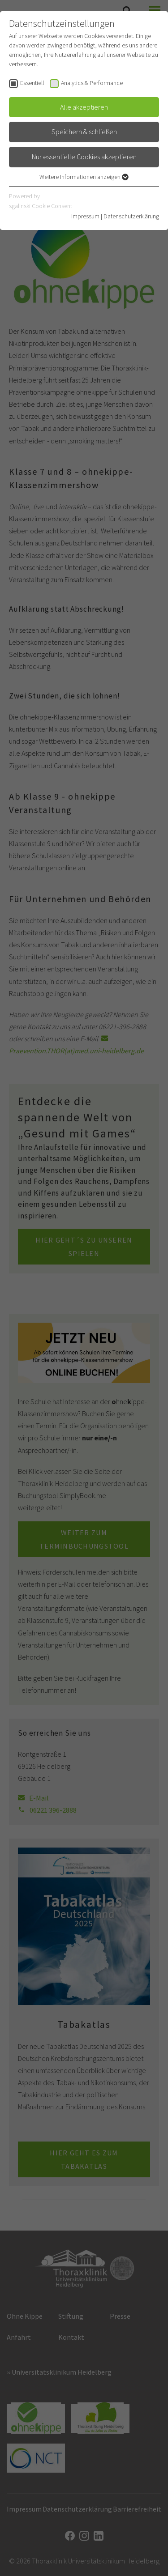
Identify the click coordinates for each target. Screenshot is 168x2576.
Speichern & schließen (84, 131)
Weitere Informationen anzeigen (84, 177)
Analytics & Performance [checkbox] (92, 83)
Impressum (85, 216)
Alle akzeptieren (84, 106)
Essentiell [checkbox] (32, 83)
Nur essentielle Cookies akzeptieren (84, 156)
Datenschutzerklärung (131, 216)
